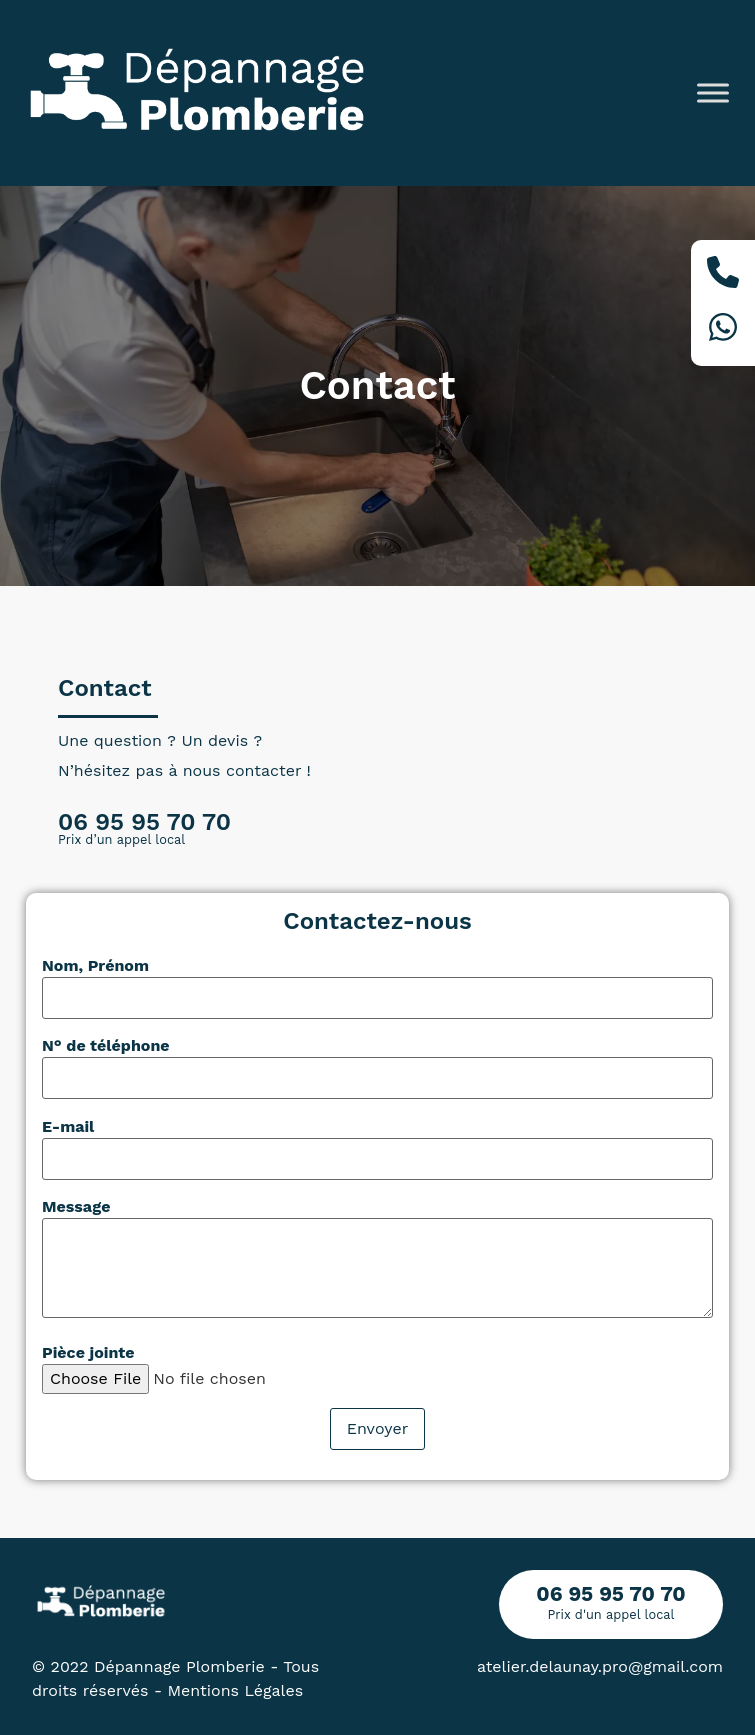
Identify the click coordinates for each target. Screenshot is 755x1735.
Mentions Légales (236, 1690)
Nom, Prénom (95, 966)
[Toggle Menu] (713, 92)
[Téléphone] (723, 275)
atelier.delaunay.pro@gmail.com (600, 1666)
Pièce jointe (88, 1353)
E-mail (68, 1127)
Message (76, 1207)
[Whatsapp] (723, 330)
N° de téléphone (106, 1046)
